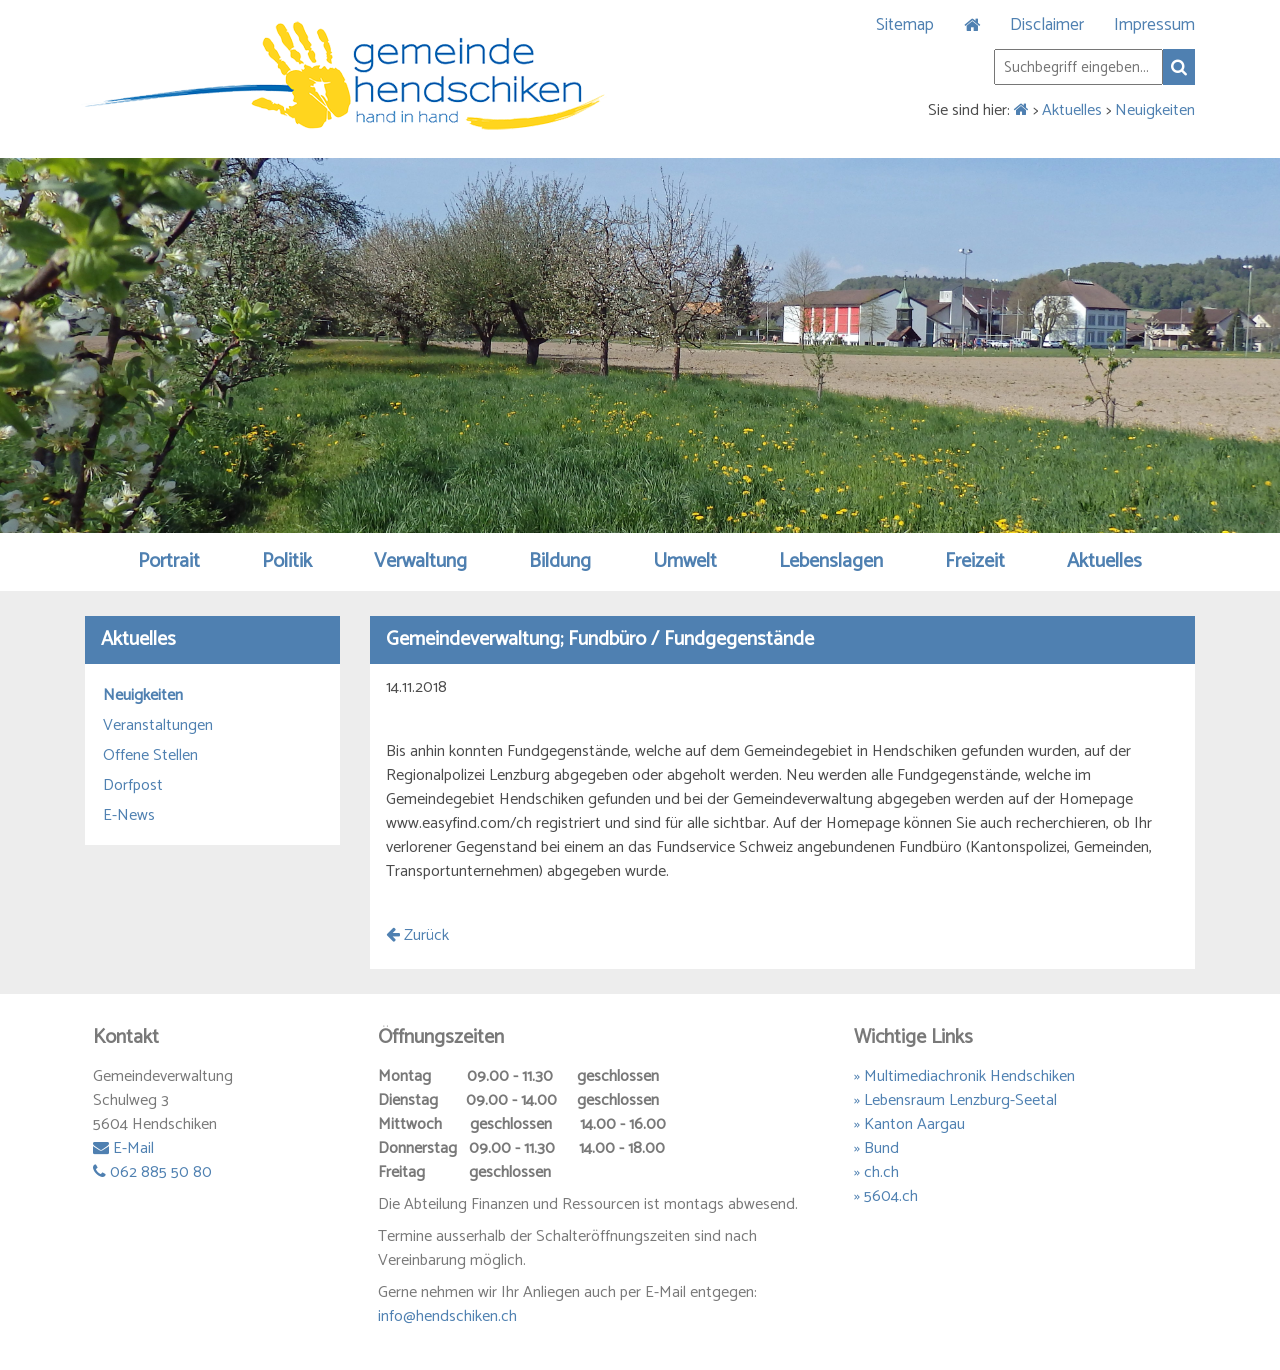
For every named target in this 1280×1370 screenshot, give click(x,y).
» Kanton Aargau (909, 1124)
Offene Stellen (150, 756)
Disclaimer (1047, 25)
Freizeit (975, 561)
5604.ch (891, 1196)
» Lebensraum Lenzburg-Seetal (955, 1100)
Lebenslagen (831, 561)
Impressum (1154, 25)
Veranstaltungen (158, 726)
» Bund (876, 1148)
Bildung (560, 561)
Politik (287, 561)
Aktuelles (1072, 110)
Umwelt (685, 561)
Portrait (169, 561)
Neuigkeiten (1155, 110)
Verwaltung (420, 561)
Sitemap (905, 25)
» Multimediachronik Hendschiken (964, 1076)
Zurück (417, 935)
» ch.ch (876, 1172)
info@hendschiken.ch (447, 1316)
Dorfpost (133, 786)
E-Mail (123, 1148)
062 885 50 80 (152, 1172)
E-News (129, 816)
